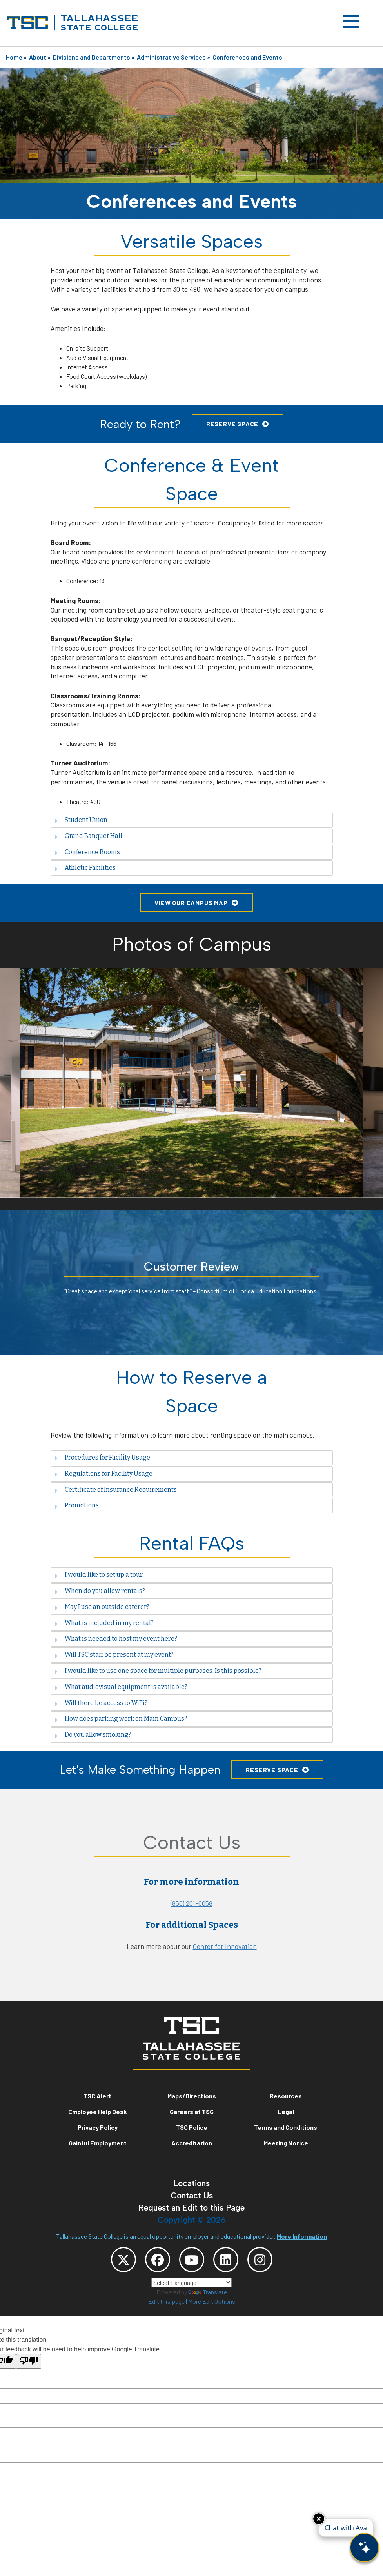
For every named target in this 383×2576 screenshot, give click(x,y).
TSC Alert (97, 2096)
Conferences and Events (247, 57)
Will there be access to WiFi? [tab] (100, 1703)
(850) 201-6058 (191, 1903)
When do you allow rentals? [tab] (99, 1590)
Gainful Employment (98, 2143)
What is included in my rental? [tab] (104, 1623)
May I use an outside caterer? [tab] (101, 1607)
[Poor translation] (28, 2361)
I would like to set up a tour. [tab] (98, 1574)
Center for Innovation (225, 1946)
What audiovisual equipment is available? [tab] (120, 1687)
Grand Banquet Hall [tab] (88, 836)
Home (14, 57)
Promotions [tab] (76, 1505)
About (37, 57)
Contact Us (192, 2195)
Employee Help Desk (97, 2111)
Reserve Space (232, 423)
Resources (286, 2096)
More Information (302, 2236)
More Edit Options (211, 2301)
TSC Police (191, 2127)
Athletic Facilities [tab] (85, 867)
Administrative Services (171, 57)
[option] (191, 1083)
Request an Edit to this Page (191, 2207)
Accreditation (191, 2143)
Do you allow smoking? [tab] (92, 1734)
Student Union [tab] (80, 820)
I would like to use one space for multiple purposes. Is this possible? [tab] (157, 1670)
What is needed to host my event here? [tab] (115, 1638)
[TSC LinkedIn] (225, 2259)
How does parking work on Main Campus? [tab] (120, 1718)
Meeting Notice (285, 2143)
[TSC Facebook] (157, 2259)
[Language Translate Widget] (191, 2282)
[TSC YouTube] (191, 2259)
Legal (286, 2111)
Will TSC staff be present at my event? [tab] (114, 1654)
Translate (207, 2292)
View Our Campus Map (190, 902)
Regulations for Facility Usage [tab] (103, 1473)
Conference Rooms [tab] (87, 852)
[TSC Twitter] (123, 2259)
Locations (191, 2183)
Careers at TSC (192, 2111)
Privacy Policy (98, 2127)
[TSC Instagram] (259, 2259)
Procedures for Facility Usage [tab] (102, 1457)
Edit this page (166, 2301)
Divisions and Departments (91, 57)
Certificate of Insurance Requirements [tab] (115, 1489)
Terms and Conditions (285, 2127)
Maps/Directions (191, 2096)
